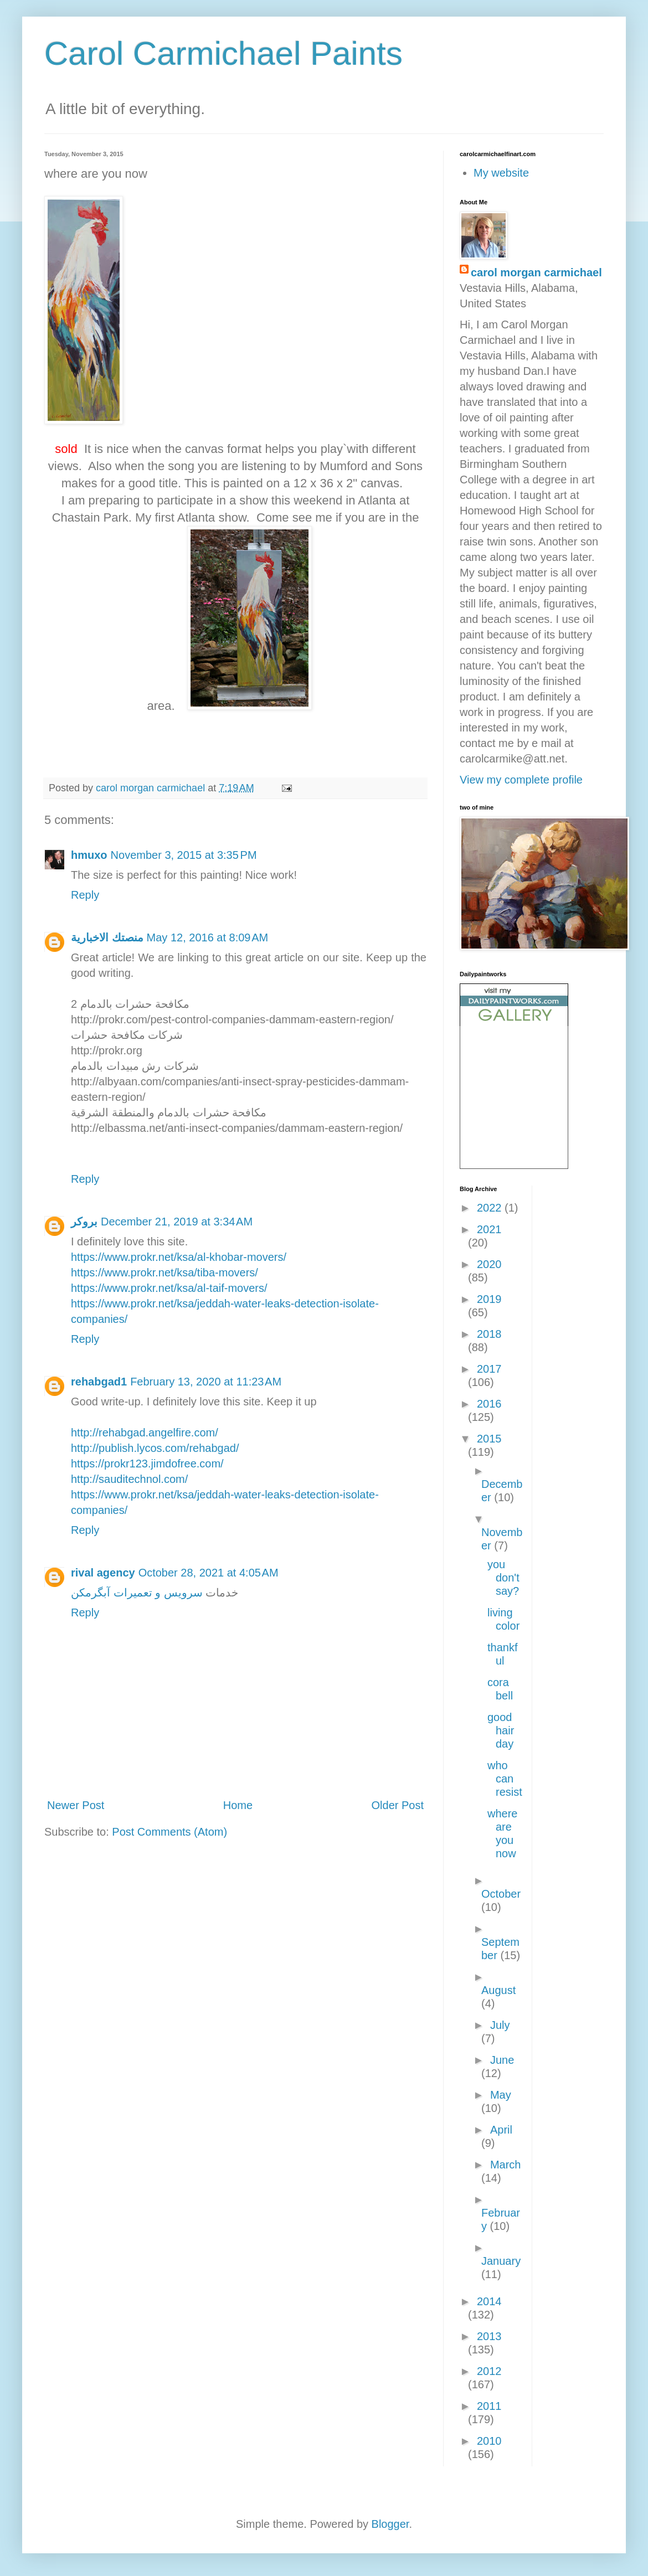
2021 (489, 1229)
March (505, 2164)
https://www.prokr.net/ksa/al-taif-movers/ (169, 1288)
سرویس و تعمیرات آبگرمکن (137, 1592)
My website (501, 173)
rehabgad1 (99, 1381)
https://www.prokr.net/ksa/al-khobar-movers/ (178, 1257)
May (500, 2095)
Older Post (398, 1805)
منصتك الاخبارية (107, 937)
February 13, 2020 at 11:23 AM (205, 1381)
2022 (491, 1208)
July (500, 2025)
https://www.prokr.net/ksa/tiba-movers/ (164, 1272)
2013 (489, 2336)
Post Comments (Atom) (169, 1832)
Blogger (390, 2524)
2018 (489, 1334)
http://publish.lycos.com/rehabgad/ (155, 1448)
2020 (489, 1264)
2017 (489, 1369)
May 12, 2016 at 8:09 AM (208, 937)
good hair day (500, 1730)
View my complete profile (521, 780)
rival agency (103, 1573)
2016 (489, 1404)
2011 (489, 2406)
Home (238, 1805)
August (498, 1990)
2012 (489, 2371)
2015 (489, 1439)
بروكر (84, 1221)
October (501, 1894)
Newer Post (75, 1805)
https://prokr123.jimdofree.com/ (147, 1463)
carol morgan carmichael (536, 272)
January (501, 2261)
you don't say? (503, 1577)
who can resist (504, 1778)
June (502, 2060)
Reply (85, 895)
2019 (489, 1299)
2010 (489, 2441)
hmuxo (89, 855)
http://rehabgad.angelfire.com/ (144, 1432)
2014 (489, 2301)
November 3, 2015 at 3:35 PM (184, 855)
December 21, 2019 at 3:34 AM (177, 1221)
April (501, 2130)
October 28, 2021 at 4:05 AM (208, 1573)
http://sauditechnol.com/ (129, 1479)
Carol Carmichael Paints (223, 53)
